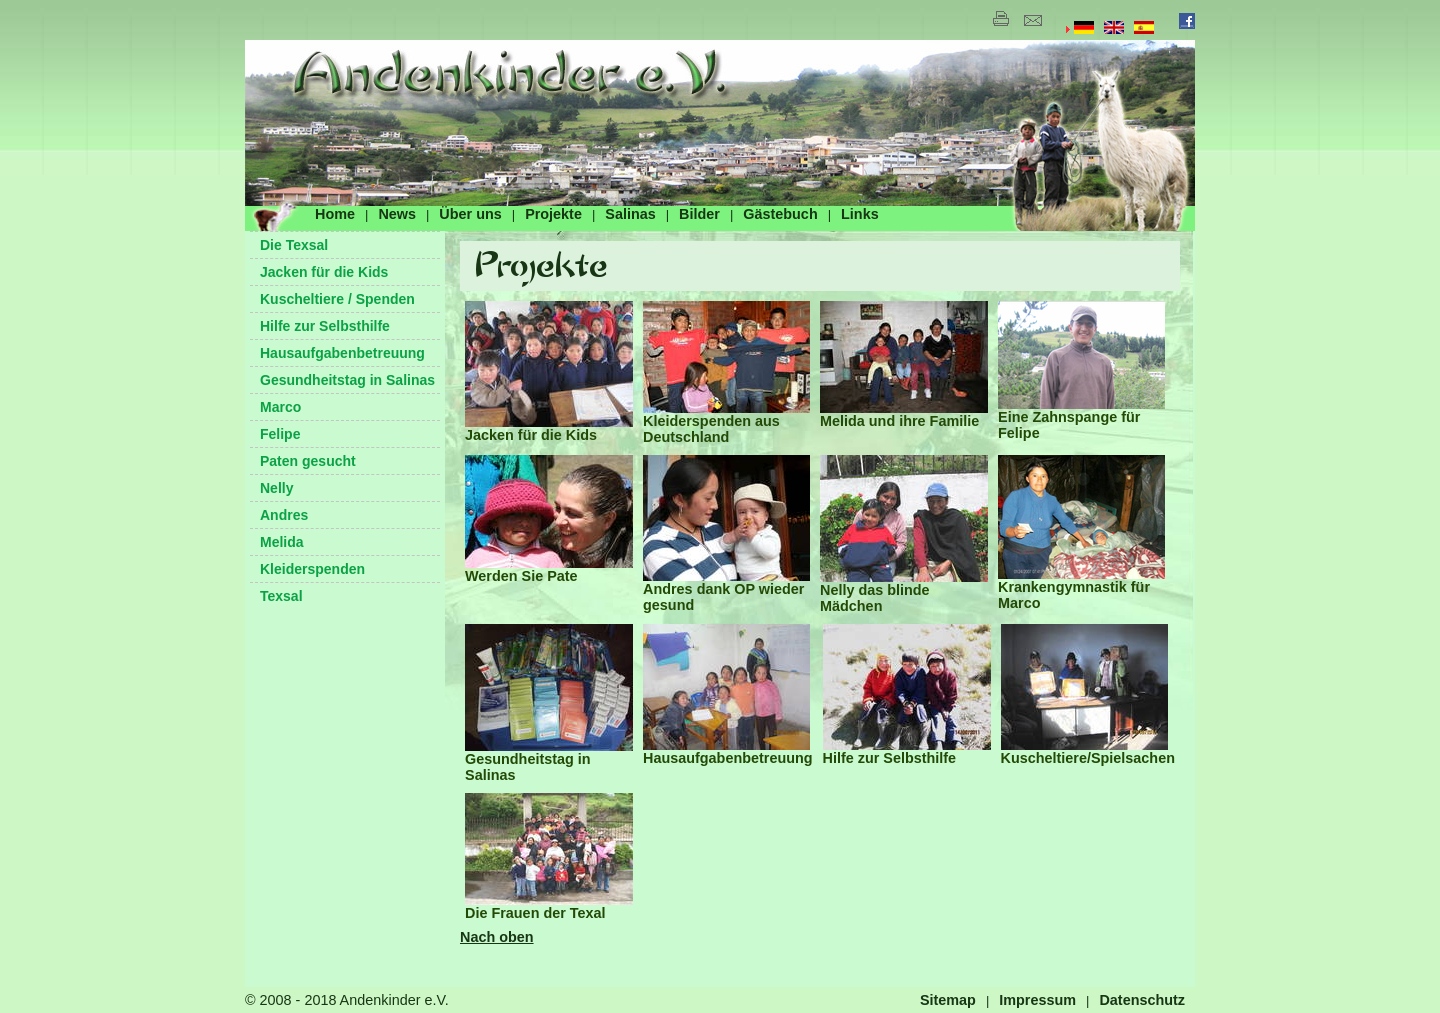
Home (335, 214)
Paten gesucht (308, 461)
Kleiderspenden (312, 569)
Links (860, 214)
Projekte (553, 214)
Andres (284, 515)
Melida (282, 542)
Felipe (280, 434)
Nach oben (497, 937)
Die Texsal (294, 245)
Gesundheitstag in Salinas (347, 380)
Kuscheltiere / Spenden (337, 299)
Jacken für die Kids (324, 272)
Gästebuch (780, 214)
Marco (280, 407)
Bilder (699, 214)
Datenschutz (1142, 1000)
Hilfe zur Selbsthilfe (325, 326)
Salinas (630, 214)
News (397, 214)
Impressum (1037, 1000)
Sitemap (948, 1000)
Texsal (281, 596)
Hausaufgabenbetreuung (342, 353)
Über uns (470, 214)
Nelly (276, 488)
